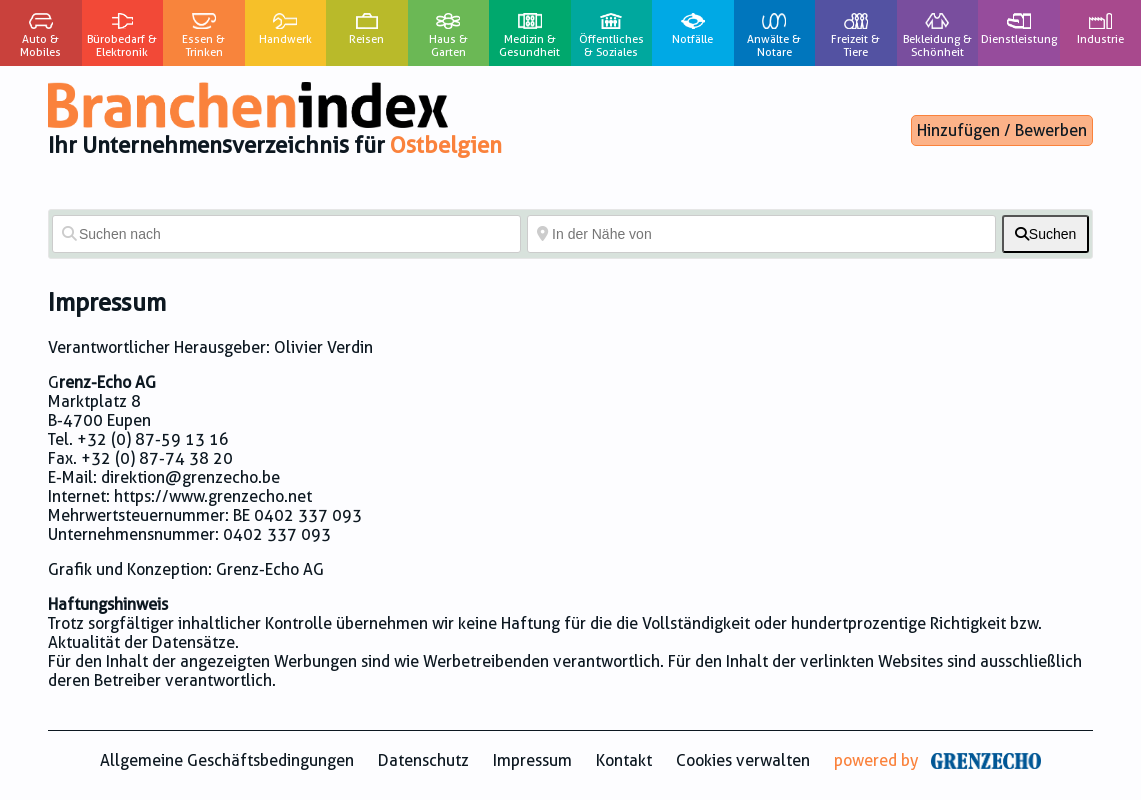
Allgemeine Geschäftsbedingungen (227, 760)
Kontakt (624, 760)
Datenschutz (423, 760)
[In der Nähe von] (761, 234)
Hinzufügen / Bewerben (1002, 130)
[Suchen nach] (286, 234)
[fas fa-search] (1045, 234)
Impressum (532, 760)
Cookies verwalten (743, 760)
